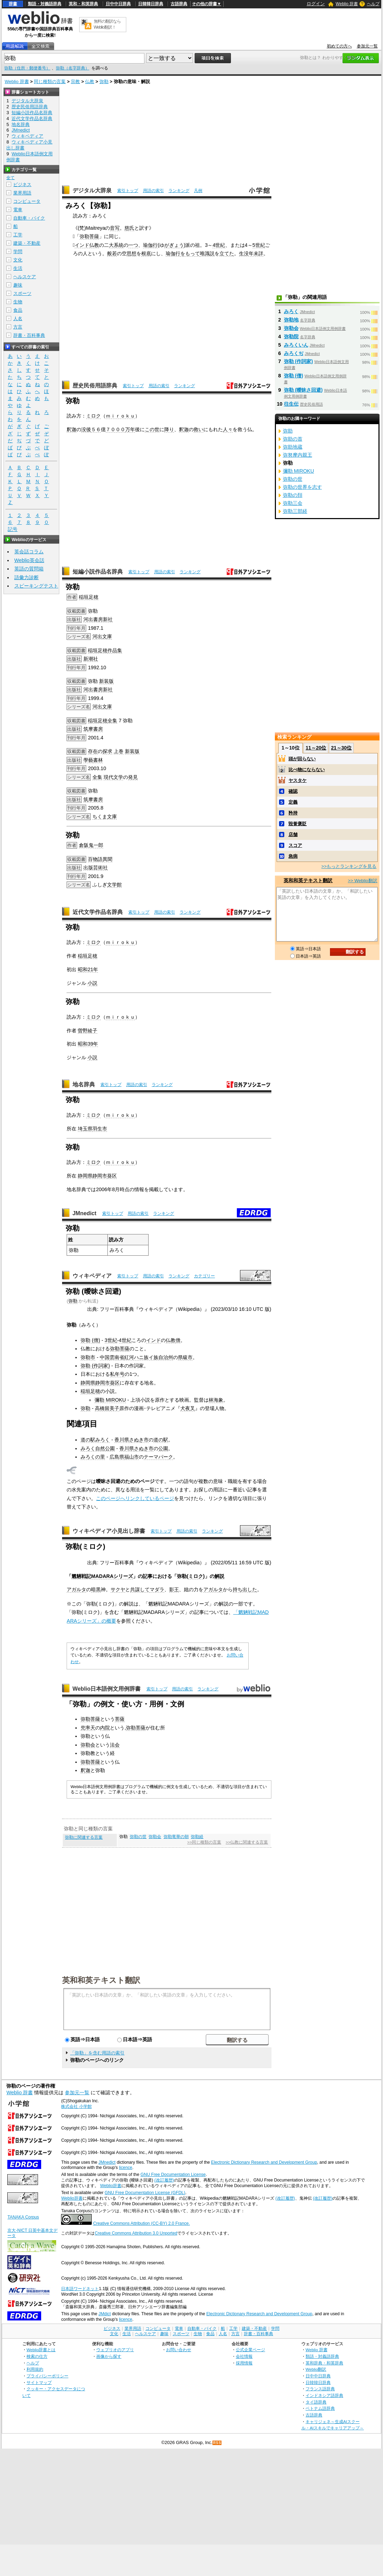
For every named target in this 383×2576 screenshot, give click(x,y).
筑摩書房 (93, 729)
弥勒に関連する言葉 (84, 1837)
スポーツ (22, 293)
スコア (295, 845)
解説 (219, 1576)
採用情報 (244, 2363)
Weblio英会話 (29, 560)
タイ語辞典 (316, 2402)
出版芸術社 (95, 867)
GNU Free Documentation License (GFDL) (145, 2192)
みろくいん (296, 345)
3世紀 (111, 1340)
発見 (133, 777)
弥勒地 (291, 320)
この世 (152, 429)
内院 (105, 1727)
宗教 (75, 81)
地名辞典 (84, 1084)
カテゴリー (204, 1276)
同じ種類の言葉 (50, 81)
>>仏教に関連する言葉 (247, 1842)
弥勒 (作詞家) (95, 1365)
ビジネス (22, 184)
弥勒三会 (292, 503)
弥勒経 (197, 1837)
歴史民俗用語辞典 (95, 386)
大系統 (116, 245)
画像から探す (108, 2356)
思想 (131, 253)
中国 (105, 1357)
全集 (112, 720)
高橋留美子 (107, 1408)
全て (10, 178)
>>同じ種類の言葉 (204, 1842)
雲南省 (117, 1357)
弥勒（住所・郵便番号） (27, 68)
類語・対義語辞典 (44, 3)
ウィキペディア (92, 1276)
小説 (92, 983)
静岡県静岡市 (92, 1176)
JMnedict (85, 1213)
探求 (107, 751)
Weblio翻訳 (316, 2369)
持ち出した (245, 1589)
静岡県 (88, 1383)
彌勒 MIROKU (110, 1400)
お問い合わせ (178, 2349)
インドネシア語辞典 (324, 2395)
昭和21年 (88, 969)
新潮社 (90, 659)
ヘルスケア (24, 276)
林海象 (216, 1400)
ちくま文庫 (104, 816)
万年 (130, 429)
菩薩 (120, 1719)
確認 (293, 791)
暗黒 (96, 1589)
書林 (98, 760)
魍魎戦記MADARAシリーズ (102, 1576)
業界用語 (22, 192)
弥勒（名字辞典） (72, 68)
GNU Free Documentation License (173, 2174)
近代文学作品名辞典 (98, 912)
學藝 (88, 760)
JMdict (104, 2313)
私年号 (117, 1374)
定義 (293, 802)
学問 (17, 251)
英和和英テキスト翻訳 (101, 1980)
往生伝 (291, 404)
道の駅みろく (95, 1439)
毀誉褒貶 (297, 823)
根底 (146, 253)
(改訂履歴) (164, 2180)
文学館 (114, 884)
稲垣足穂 (88, 597)
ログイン (316, 3)
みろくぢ (293, 353)
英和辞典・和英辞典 (324, 2363)
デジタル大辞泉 (92, 190)
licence (125, 2167)
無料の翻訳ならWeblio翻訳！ (107, 24)
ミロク (93, 416)
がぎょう (174, 245)
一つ (133, 245)
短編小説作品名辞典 (98, 572)
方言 (17, 327)
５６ (96, 429)
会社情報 (244, 2356)
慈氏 (129, 228)
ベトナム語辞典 (320, 2408)
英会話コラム (29, 551)
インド (153, 1340)
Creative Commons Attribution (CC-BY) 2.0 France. (141, 2223)
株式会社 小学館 (76, 2106)
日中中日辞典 (118, 3)
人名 (17, 318)
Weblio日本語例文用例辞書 (107, 1689)
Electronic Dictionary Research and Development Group (264, 2162)
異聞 (107, 859)
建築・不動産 (26, 243)
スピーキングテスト (36, 586)
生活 (17, 268)
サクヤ (118, 1589)
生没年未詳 (251, 253)
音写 (115, 228)
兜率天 (88, 1727)
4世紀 (218, 245)
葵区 (112, 1176)
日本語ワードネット (80, 2288)
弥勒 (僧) (90, 1340)
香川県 (121, 1439)
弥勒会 (88, 1745)
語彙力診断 (26, 577)
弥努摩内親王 (297, 455)
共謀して (140, 1589)
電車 (17, 209)
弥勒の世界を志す (302, 487)
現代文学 (113, 777)
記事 (147, 1576)
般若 (112, 253)
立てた (226, 253)
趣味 (17, 285)
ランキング (178, 190)
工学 (17, 234)
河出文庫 (102, 636)
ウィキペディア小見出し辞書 (109, 1531)
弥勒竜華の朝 (176, 1837)
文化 (17, 260)
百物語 (95, 859)
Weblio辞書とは (41, 2349)
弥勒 (103, 81)
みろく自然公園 (98, 1448)
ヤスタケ (297, 780)
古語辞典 (179, 3)
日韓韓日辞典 (150, 3)
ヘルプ (373, 3)
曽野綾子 (87, 1030)
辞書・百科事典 (29, 335)
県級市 (185, 1357)
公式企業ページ (250, 2349)
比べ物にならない (306, 769)
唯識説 (207, 253)
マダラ (157, 1589)
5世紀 (259, 245)
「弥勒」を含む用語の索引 (97, 2052)
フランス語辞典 (320, 2388)
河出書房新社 (98, 619)
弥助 (288, 431)
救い (198, 429)
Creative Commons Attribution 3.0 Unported (136, 2233)
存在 (93, 751)
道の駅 (160, 1439)
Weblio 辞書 (347, 3)
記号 (12, 529)
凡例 (198, 190)
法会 (115, 1745)
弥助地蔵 (292, 447)
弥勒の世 (138, 1837)
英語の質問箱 (29, 568)
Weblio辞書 (110, 2185)
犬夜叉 (187, 1408)
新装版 (106, 681)
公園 (163, 1448)
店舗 (293, 834)
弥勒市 (88, 1357)
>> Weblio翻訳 (362, 880)
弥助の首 (292, 439)
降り (169, 429)
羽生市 (99, 1128)
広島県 (117, 1457)
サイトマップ (39, 2382)
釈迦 (71, 429)
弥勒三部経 (295, 511)
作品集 (114, 650)
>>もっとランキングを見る (348, 866)
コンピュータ (26, 201)
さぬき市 (139, 1439)
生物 (17, 301)
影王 (174, 1589)
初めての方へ (339, 46)
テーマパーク (158, 1457)
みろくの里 (93, 1457)
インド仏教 (87, 245)
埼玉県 (85, 1128)
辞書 (13, 3)
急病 (293, 856)
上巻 (118, 751)
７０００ (115, 429)
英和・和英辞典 (83, 3)
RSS (217, 2443)
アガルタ (76, 1589)
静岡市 (102, 1383)
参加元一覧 (367, 46)
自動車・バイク (29, 218)
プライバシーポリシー (47, 2376)
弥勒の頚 (292, 495)
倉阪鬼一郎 (91, 845)
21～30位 (341, 748)
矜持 (293, 812)
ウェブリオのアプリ (115, 2349)
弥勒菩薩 (89, 236)
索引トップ (127, 190)
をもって (190, 253)
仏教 (89, 81)
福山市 (131, 1457)
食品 (17, 310)
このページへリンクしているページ (135, 1498)
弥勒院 (291, 336)
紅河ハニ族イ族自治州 (148, 1357)
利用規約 (35, 2369)
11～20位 (316, 748)
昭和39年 (88, 1044)
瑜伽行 (150, 245)
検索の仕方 (37, 2356)
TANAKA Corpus (23, 2217)
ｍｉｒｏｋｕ (120, 416)
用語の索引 (153, 190)
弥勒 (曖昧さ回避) (303, 390)
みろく (291, 311)
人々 (228, 429)
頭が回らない (302, 758)
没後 (86, 429)
